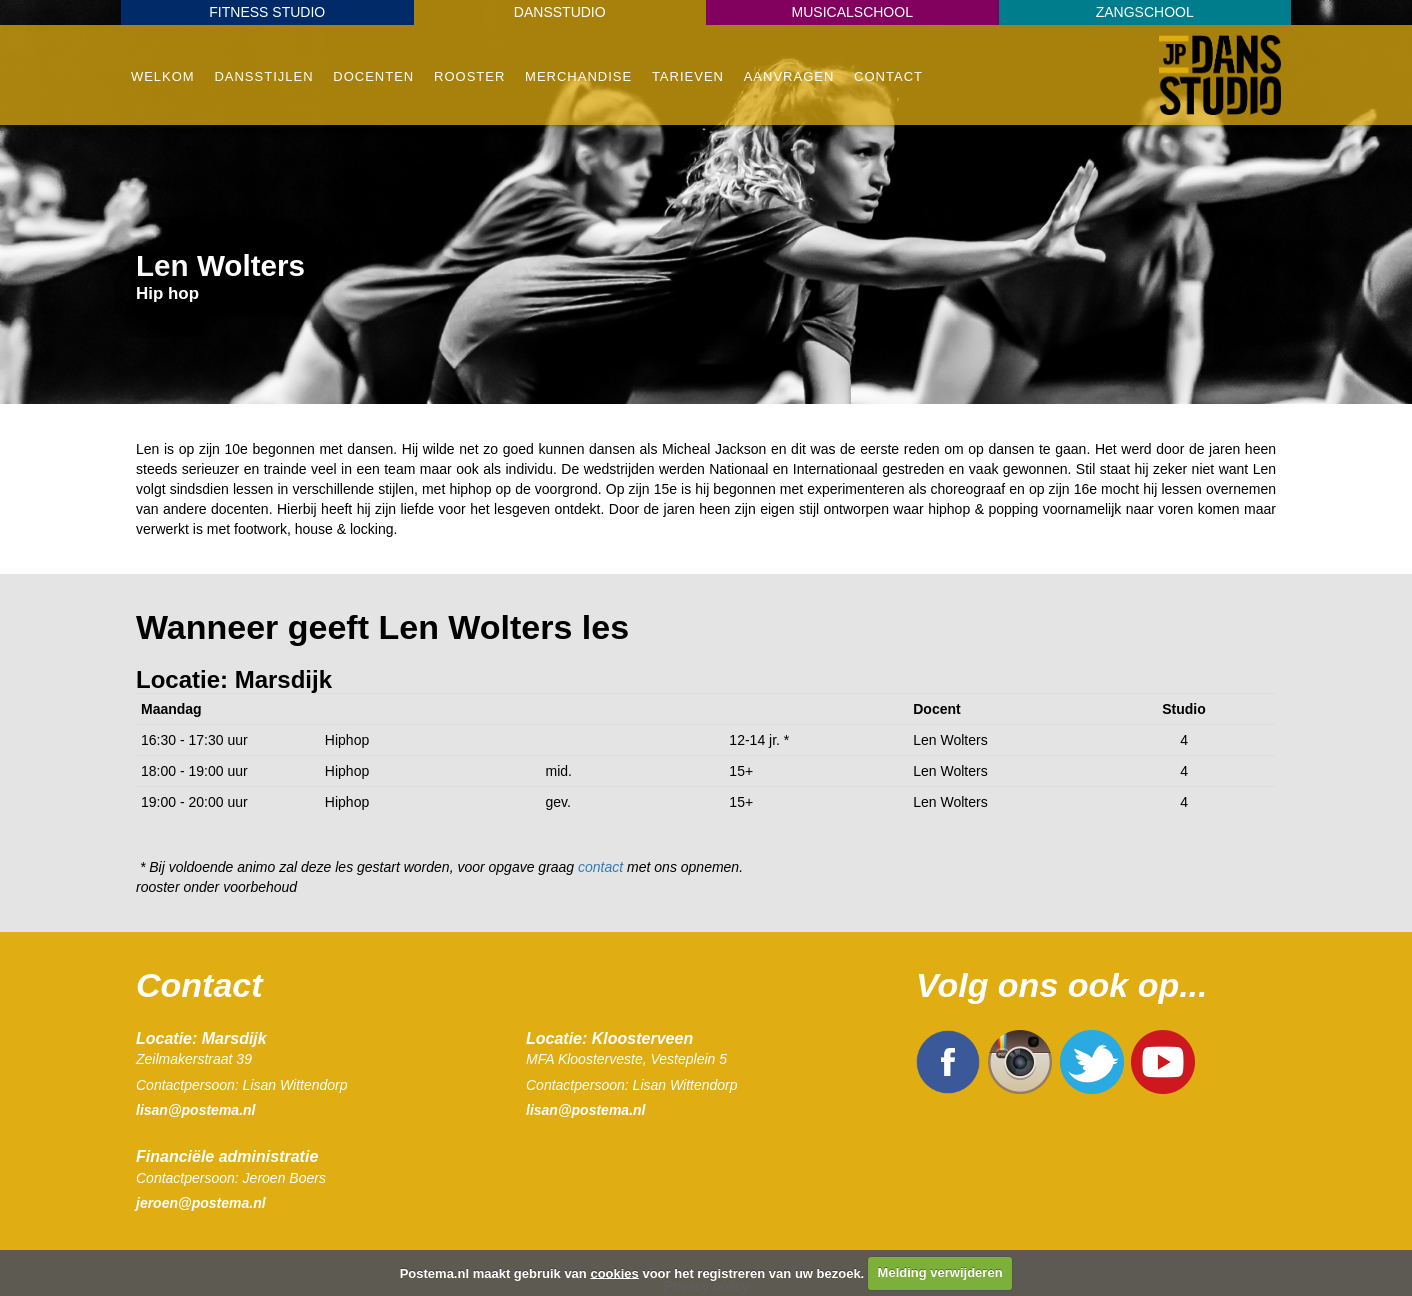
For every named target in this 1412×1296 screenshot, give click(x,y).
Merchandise (578, 76)
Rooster (469, 76)
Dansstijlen (263, 76)
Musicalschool (852, 12)
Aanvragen (789, 76)
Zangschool (1145, 12)
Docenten (373, 76)
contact (600, 867)
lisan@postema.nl (195, 1110)
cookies (614, 1272)
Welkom (163, 76)
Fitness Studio (267, 12)
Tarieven (688, 76)
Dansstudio (560, 12)
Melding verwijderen (940, 1272)
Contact (888, 76)
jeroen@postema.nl (201, 1203)
